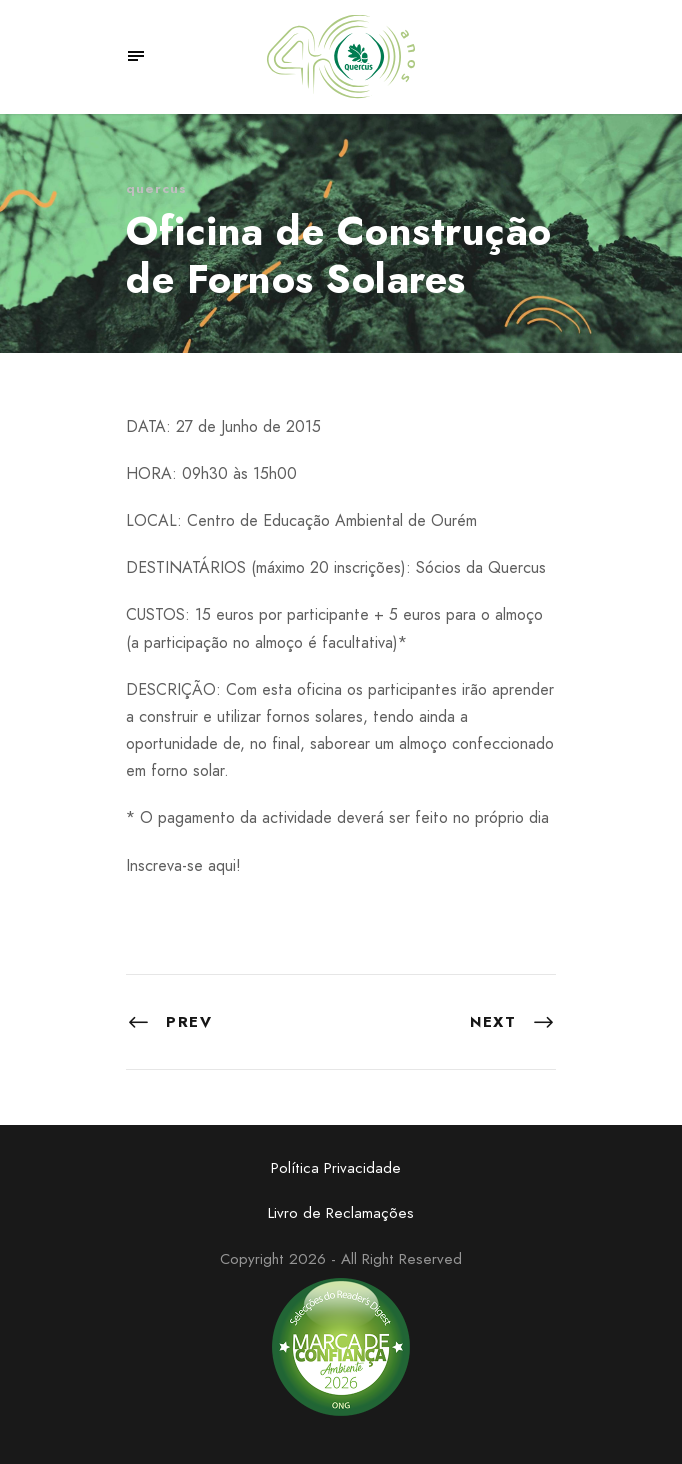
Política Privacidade (336, 1168)
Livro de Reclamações (341, 1213)
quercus (156, 188)
